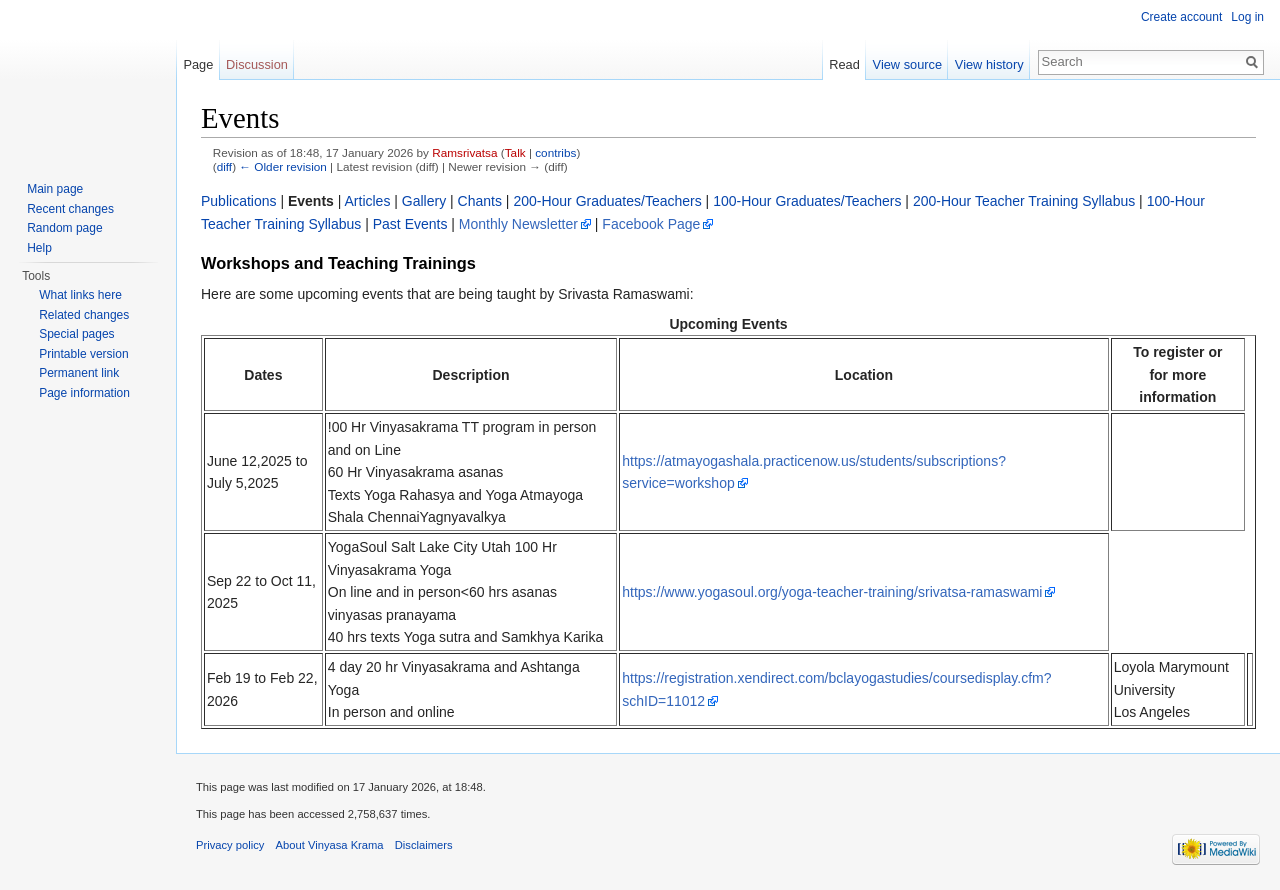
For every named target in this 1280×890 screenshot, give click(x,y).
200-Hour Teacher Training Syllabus (1024, 201)
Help (39, 248)
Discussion (257, 64)
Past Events (410, 224)
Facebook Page (651, 224)
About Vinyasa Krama (330, 845)
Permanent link (79, 373)
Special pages (76, 334)
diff (224, 166)
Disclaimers (424, 845)
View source (907, 64)
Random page (64, 228)
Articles (368, 201)
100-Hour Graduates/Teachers (807, 201)
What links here (80, 295)
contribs (555, 152)
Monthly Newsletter (518, 224)
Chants (480, 201)
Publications (239, 201)
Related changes (84, 315)
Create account (1181, 17)
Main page (55, 189)
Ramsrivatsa (464, 152)
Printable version (83, 354)
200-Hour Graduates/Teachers (607, 201)
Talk (515, 152)
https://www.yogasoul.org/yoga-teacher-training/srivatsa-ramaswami (832, 592)
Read (844, 64)
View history (989, 64)
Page (198, 64)
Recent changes (70, 209)
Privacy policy (230, 845)
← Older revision (283, 166)
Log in (1247, 17)
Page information (84, 393)
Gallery (424, 201)
